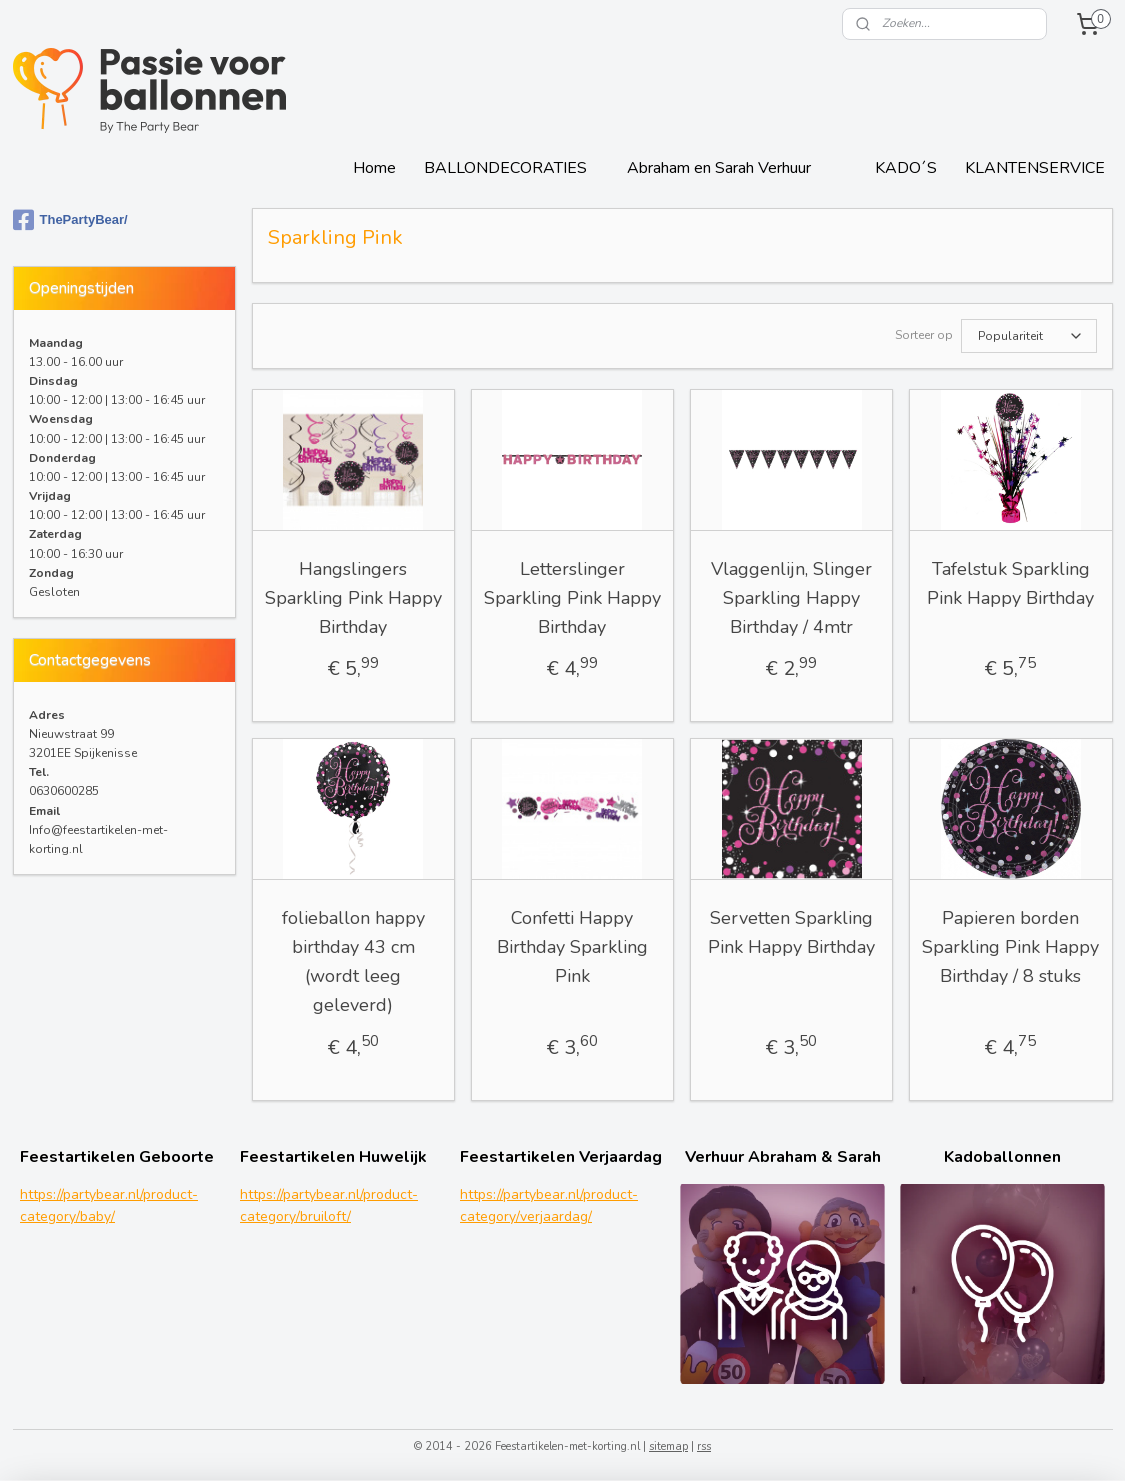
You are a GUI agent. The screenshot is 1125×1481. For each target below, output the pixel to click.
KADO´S (906, 168)
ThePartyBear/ (70, 220)
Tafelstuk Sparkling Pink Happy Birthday (1010, 581)
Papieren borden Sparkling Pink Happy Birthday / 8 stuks (1010, 945)
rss (704, 1444)
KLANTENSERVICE (1035, 168)
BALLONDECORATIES (505, 168)
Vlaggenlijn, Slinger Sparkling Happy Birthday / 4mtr (791, 596)
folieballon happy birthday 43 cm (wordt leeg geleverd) (353, 959)
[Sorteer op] (1029, 335)
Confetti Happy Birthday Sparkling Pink (572, 945)
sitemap (668, 1444)
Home (374, 168)
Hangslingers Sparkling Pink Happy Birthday (353, 596)
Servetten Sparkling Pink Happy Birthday (791, 930)
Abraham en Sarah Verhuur (719, 168)
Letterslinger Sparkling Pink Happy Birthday (572, 596)
